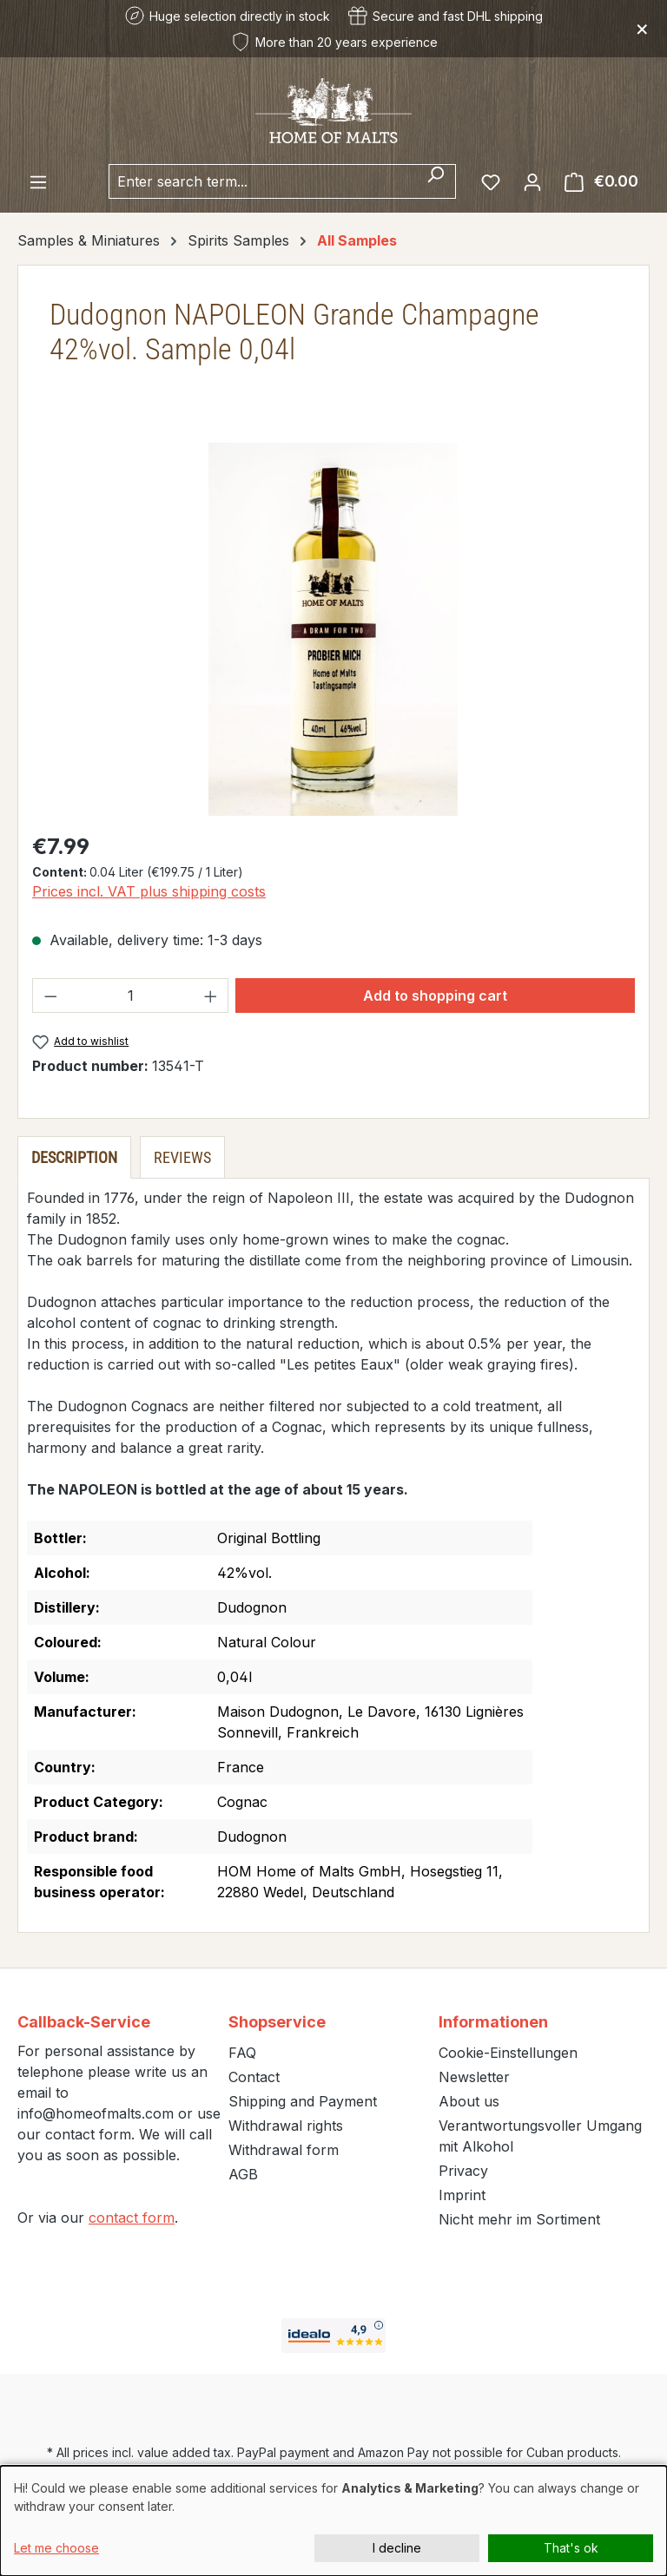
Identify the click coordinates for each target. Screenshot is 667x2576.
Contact (254, 2077)
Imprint (462, 2195)
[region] (333, 629)
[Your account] (532, 181)
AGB (243, 2174)
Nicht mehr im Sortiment (519, 2219)
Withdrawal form (283, 2150)
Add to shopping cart (435, 995)
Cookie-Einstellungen (508, 2052)
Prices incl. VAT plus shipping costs (149, 891)
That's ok (571, 2547)
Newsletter (474, 2077)
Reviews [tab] (182, 1157)
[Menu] (38, 181)
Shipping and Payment (302, 2101)
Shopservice (277, 2022)
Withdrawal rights (285, 2125)
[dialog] (333, 2521)
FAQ (242, 2052)
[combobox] (262, 181)
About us (469, 2101)
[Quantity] (131, 995)
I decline (397, 2547)
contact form (132, 2217)
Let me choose (56, 2547)
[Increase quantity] (211, 995)
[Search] (435, 181)
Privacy (463, 2170)
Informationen (493, 2022)
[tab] (74, 1157)
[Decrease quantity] (50, 995)
